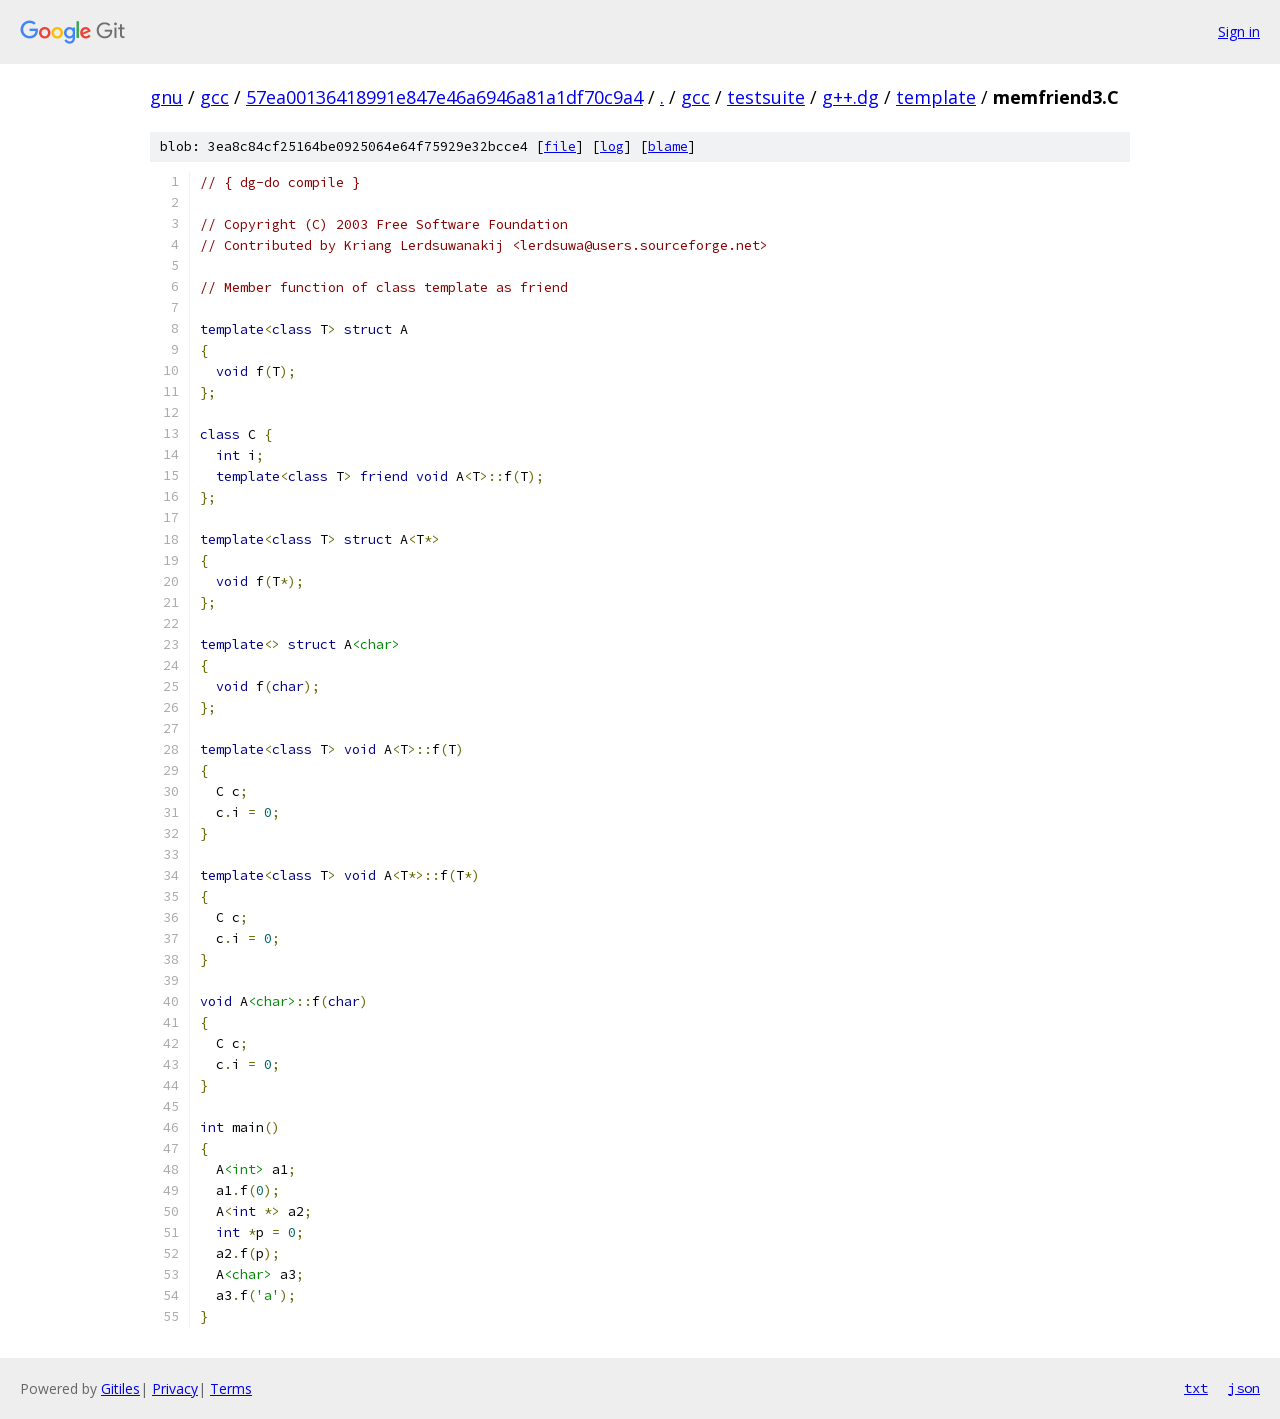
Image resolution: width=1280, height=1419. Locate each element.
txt (1196, 1388)
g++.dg (850, 97)
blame (668, 146)
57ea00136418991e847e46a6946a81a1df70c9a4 (444, 97)
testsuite (766, 97)
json (1244, 1388)
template (936, 97)
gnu (166, 97)
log (612, 146)
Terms (231, 1388)
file (560, 146)
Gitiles (120, 1388)
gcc (214, 97)
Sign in (1239, 31)
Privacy (175, 1388)
